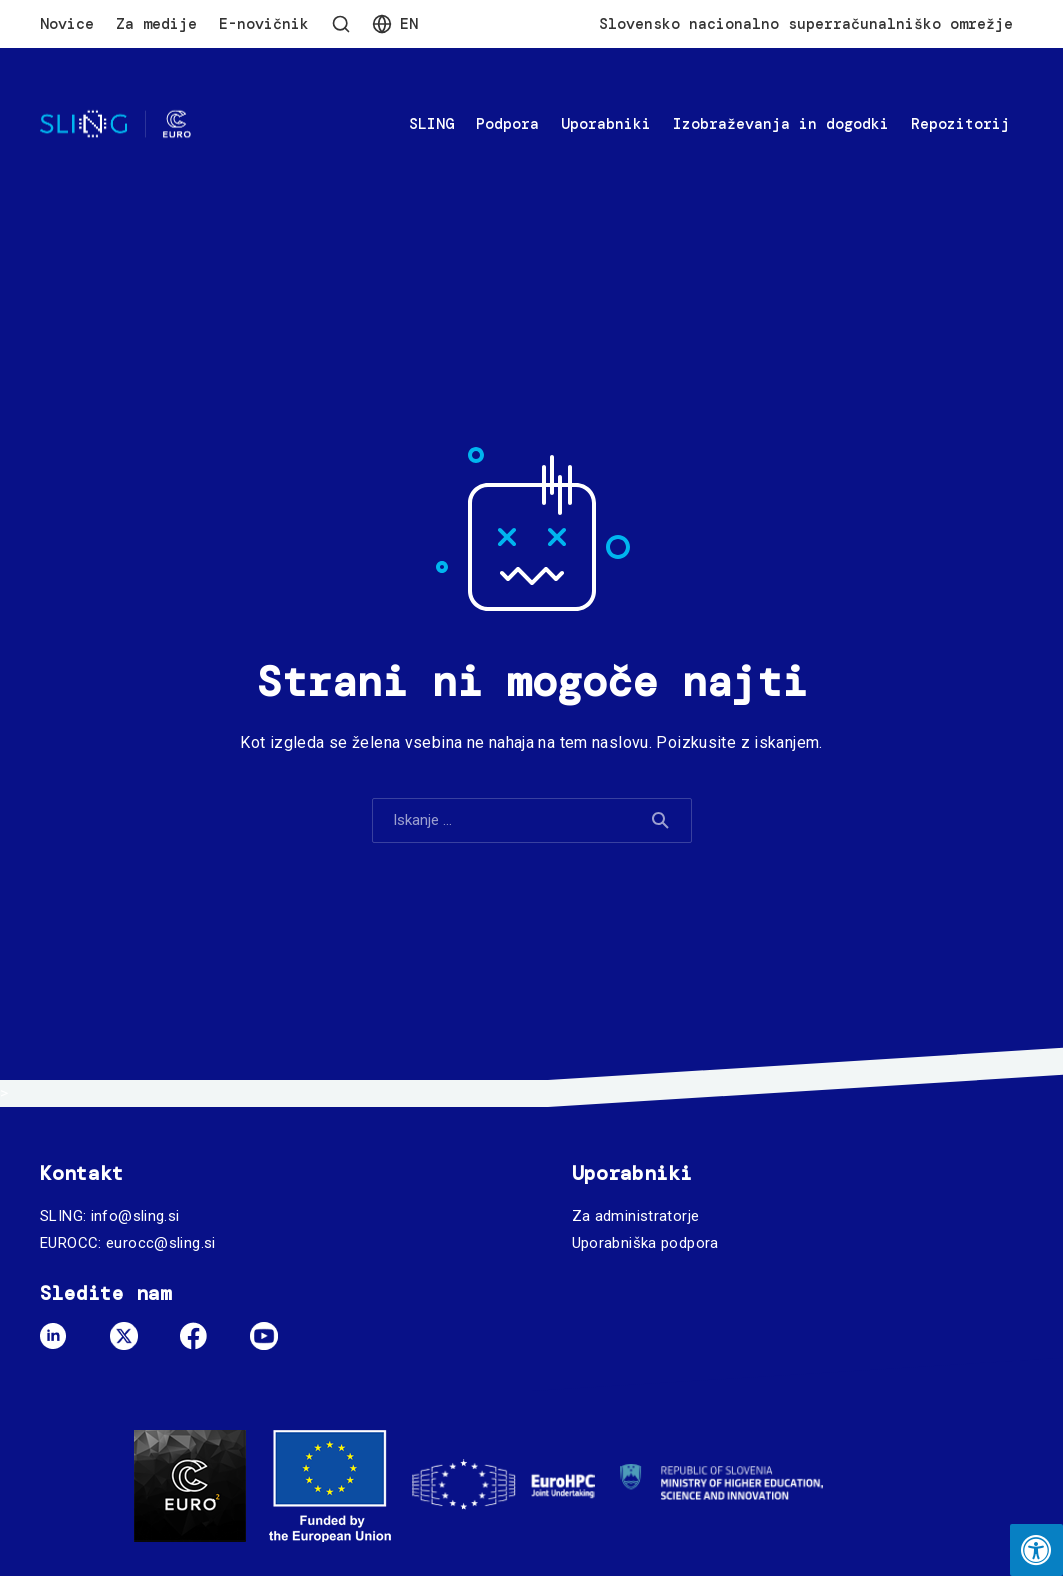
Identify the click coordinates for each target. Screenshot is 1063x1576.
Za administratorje (636, 1216)
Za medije (156, 24)
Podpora (507, 124)
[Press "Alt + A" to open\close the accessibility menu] (1036, 1550)
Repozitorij (960, 124)
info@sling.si (135, 1216)
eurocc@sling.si (161, 1243)
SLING (431, 124)
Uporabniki (606, 124)
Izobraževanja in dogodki (781, 124)
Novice (67, 24)
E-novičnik (264, 24)
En (409, 24)
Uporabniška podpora (645, 1243)
